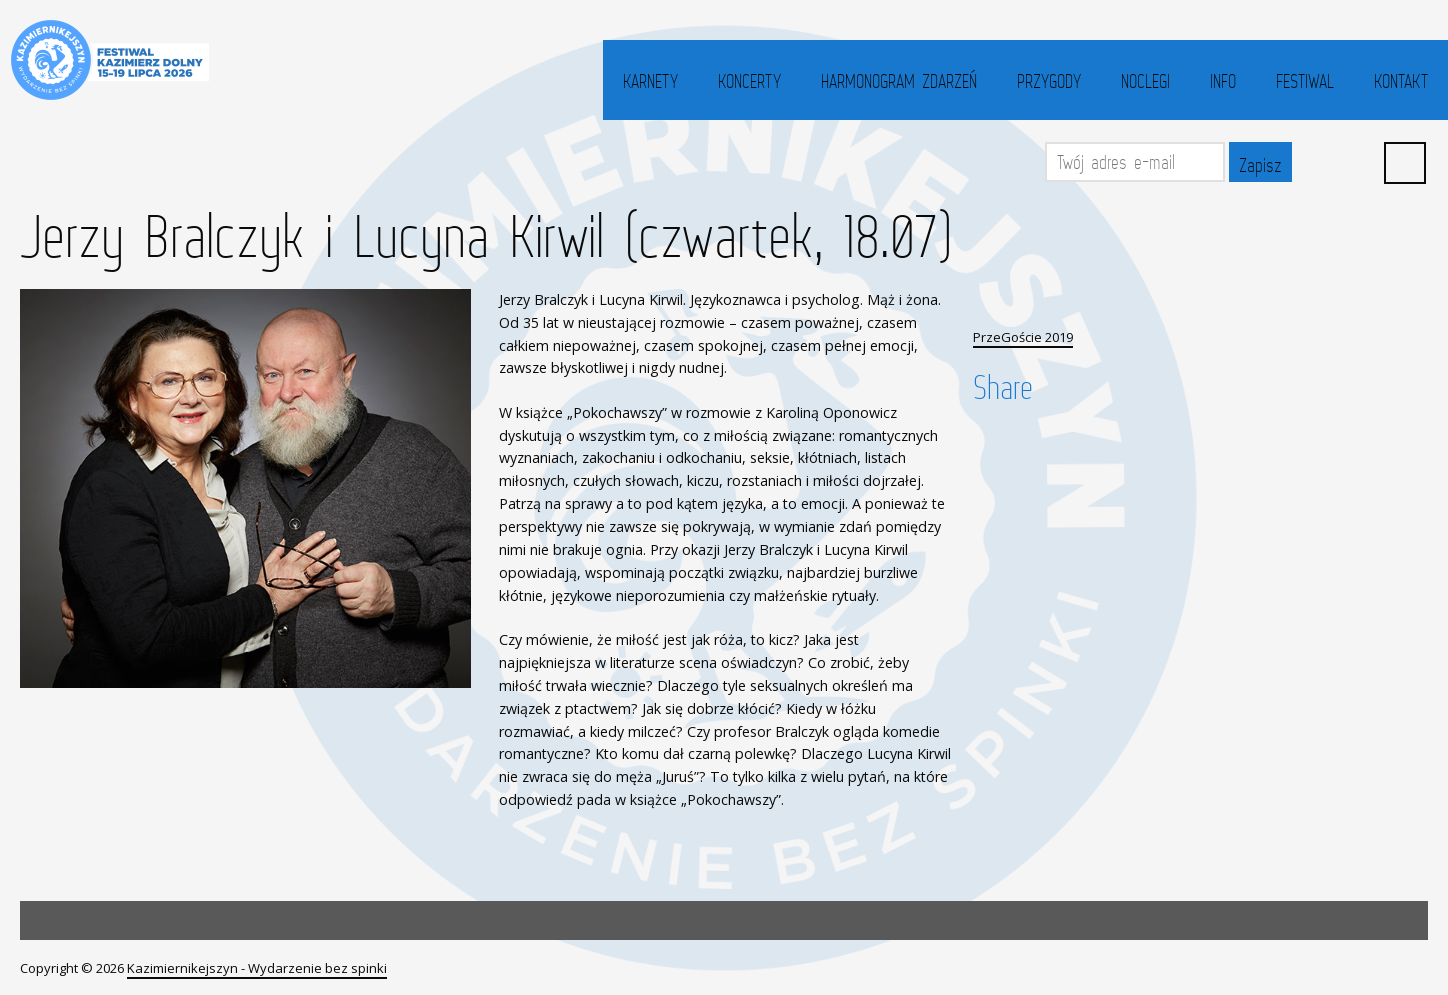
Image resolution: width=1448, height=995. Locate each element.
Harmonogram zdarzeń (899, 81)
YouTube (1360, 162)
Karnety (650, 81)
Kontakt (1401, 81)
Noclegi (1145, 81)
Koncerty (749, 81)
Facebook (1316, 162)
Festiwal (1305, 81)
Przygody (1049, 81)
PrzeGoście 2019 (1023, 337)
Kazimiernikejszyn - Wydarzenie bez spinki (257, 968)
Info (1223, 81)
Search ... (1405, 163)
